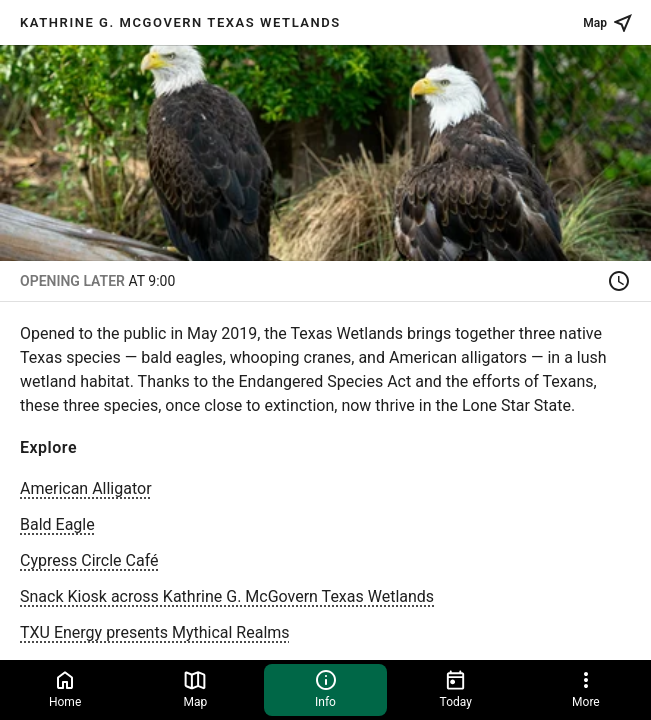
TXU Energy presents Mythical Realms (155, 632)
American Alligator (86, 488)
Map (195, 688)
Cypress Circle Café (89, 560)
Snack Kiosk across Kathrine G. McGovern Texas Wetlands (227, 596)
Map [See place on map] (609, 23)
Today (456, 688)
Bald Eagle (57, 524)
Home (65, 688)
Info (326, 688)
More (586, 688)
